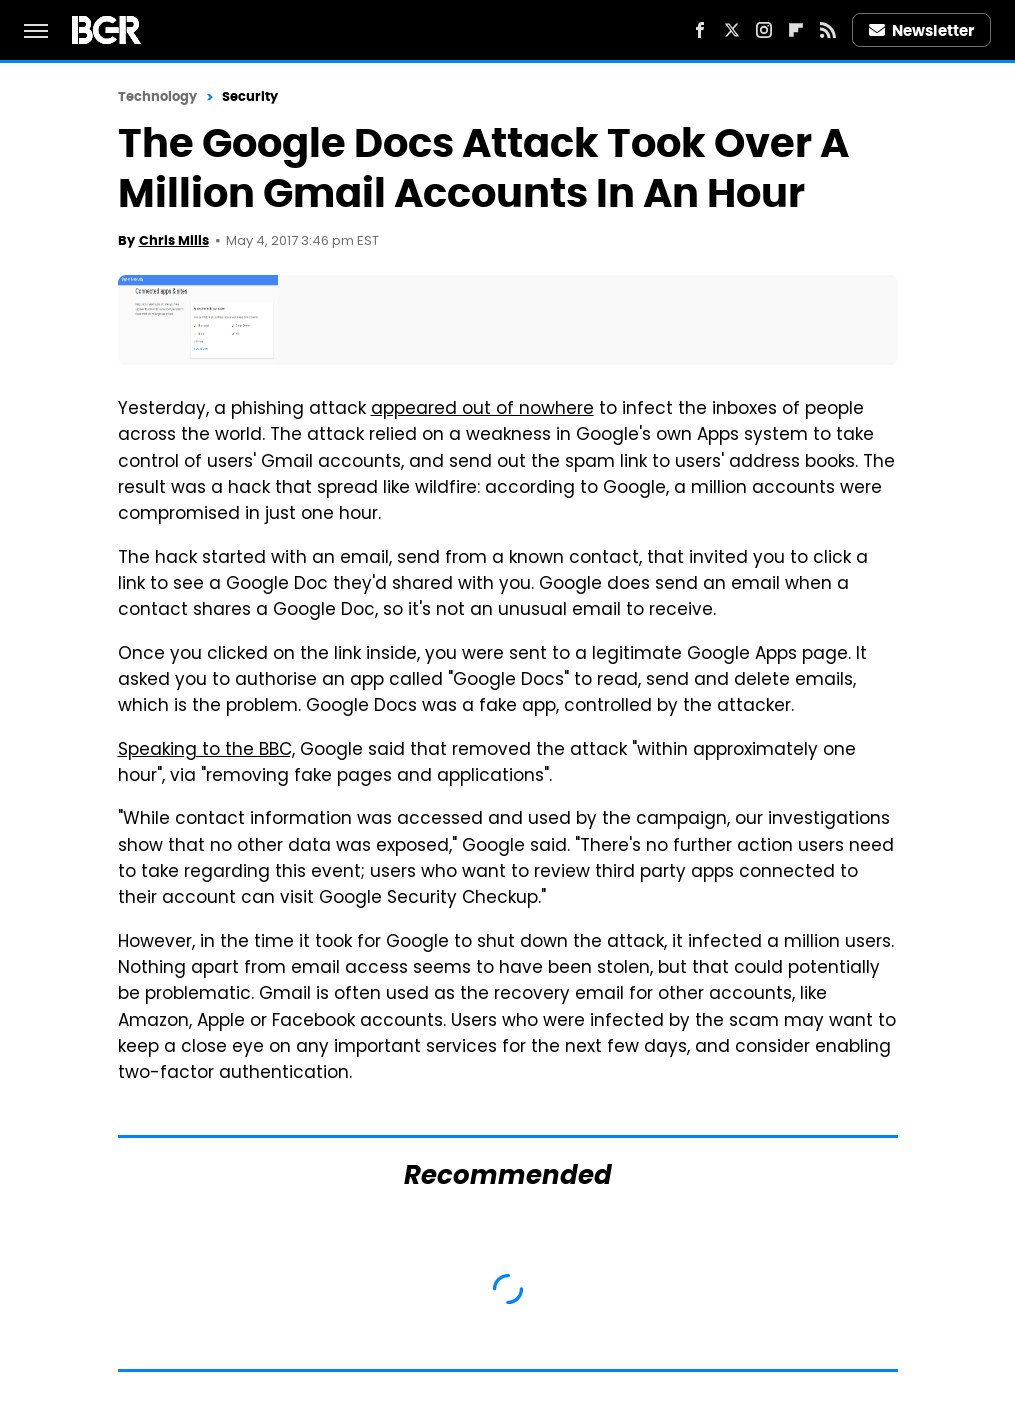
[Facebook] (700, 30)
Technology (158, 96)
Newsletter (922, 30)
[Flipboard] (796, 30)
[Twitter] (732, 30)
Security (250, 96)
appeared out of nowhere (482, 410)
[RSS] (828, 30)
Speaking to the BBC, (206, 751)
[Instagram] (764, 30)
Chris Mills (174, 240)
